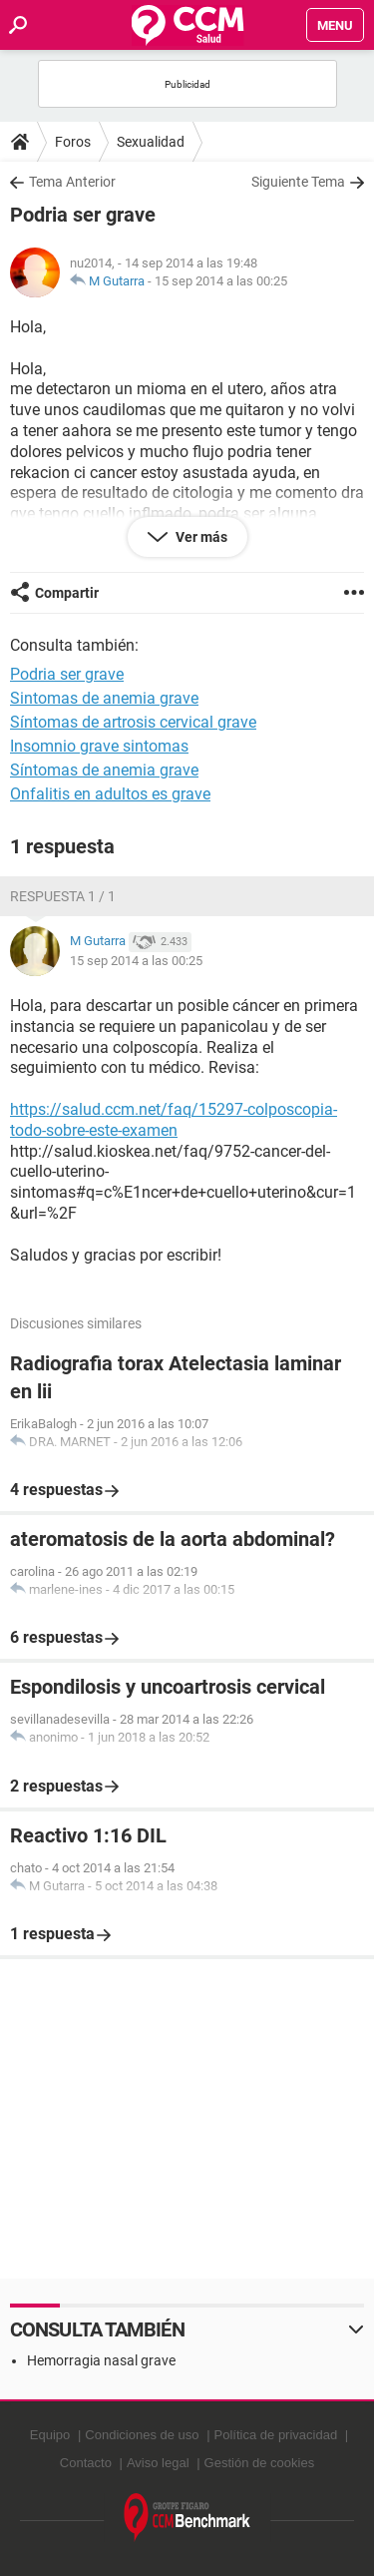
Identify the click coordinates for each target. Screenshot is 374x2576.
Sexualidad (151, 142)
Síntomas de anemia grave (104, 770)
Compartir (67, 593)
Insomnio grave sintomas (99, 746)
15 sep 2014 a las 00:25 (221, 280)
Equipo (50, 2434)
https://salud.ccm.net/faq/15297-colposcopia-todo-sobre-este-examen (173, 1120)
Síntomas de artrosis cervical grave (133, 722)
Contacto (86, 2462)
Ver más (200, 537)
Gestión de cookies (259, 2462)
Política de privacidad (276, 2434)
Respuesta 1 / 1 (63, 896)
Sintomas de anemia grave (104, 698)
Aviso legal (158, 2462)
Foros (73, 142)
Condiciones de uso (141, 2434)
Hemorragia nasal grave (101, 2360)
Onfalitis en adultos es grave (110, 793)
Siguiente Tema (298, 182)
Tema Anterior (72, 182)
